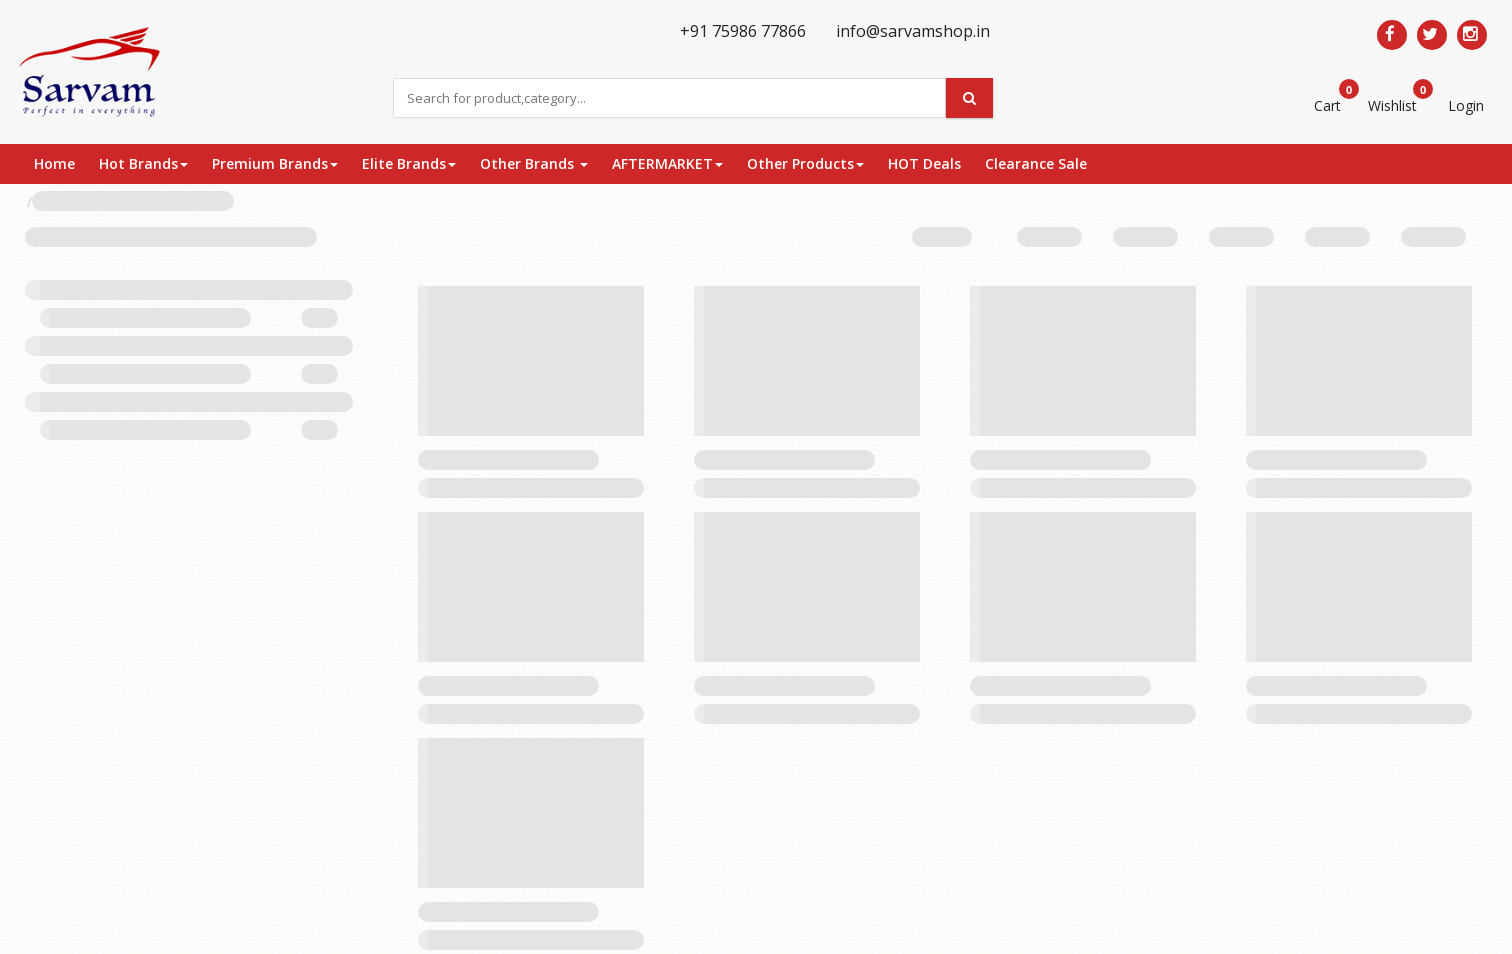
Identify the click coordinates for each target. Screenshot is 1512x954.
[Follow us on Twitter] (1432, 35)
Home (54, 163)
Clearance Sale (1036, 163)
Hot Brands (143, 163)
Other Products (805, 163)
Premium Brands (275, 163)
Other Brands (534, 163)
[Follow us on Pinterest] (1472, 35)
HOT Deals (924, 163)
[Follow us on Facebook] (1392, 35)
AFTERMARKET (667, 163)
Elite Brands (409, 163)
